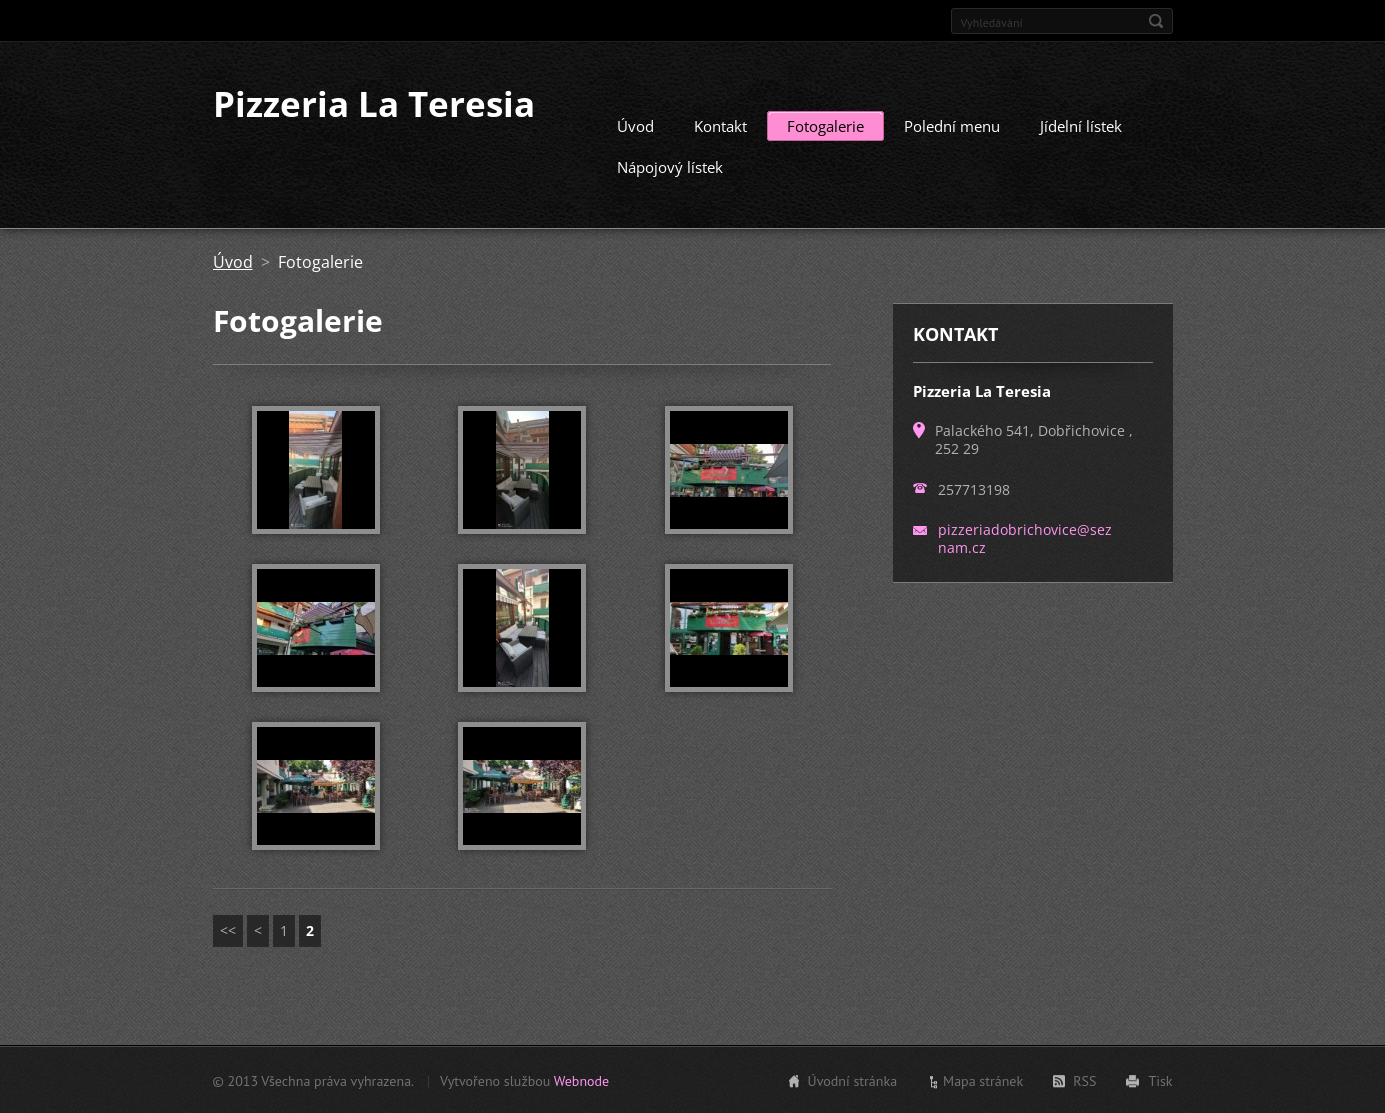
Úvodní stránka (853, 1080)
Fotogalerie (825, 125)
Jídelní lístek (1081, 125)
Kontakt (720, 125)
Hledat (1156, 21)
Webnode (581, 1080)
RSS (1084, 1080)
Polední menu (952, 125)
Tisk (1160, 1080)
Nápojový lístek (670, 166)
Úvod (635, 125)
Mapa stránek (983, 1080)
